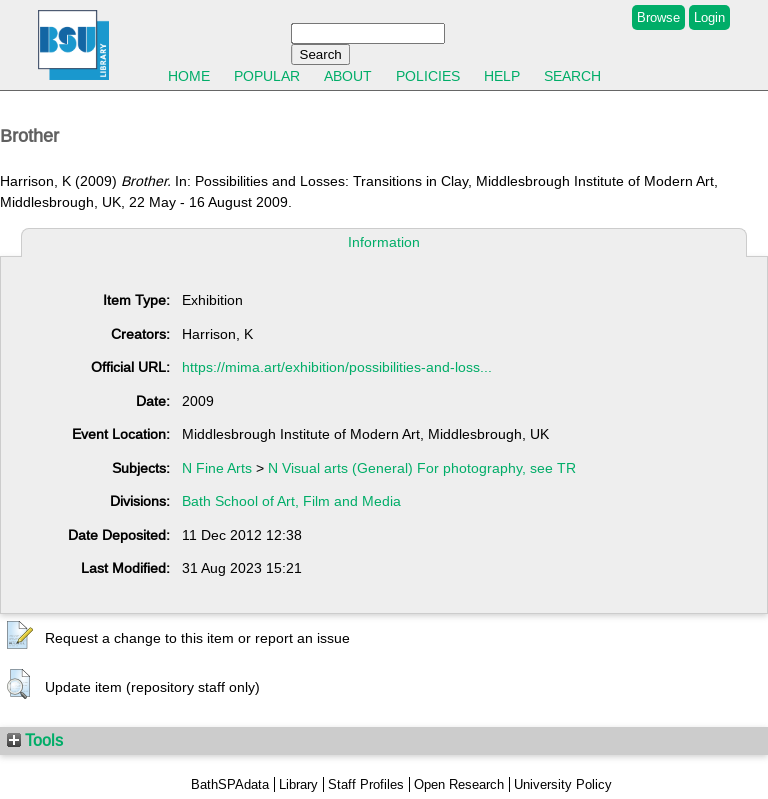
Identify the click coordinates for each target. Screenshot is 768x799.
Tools (35, 740)
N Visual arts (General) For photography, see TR (422, 468)
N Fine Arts (217, 468)
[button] (20, 636)
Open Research (459, 784)
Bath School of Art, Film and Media (291, 501)
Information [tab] (384, 242)
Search (572, 76)
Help (502, 76)
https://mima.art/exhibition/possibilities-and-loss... (337, 367)
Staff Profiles (366, 784)
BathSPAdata (230, 784)
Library (298, 784)
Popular (267, 76)
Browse (658, 17)
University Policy (563, 784)
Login (709, 17)
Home (189, 76)
